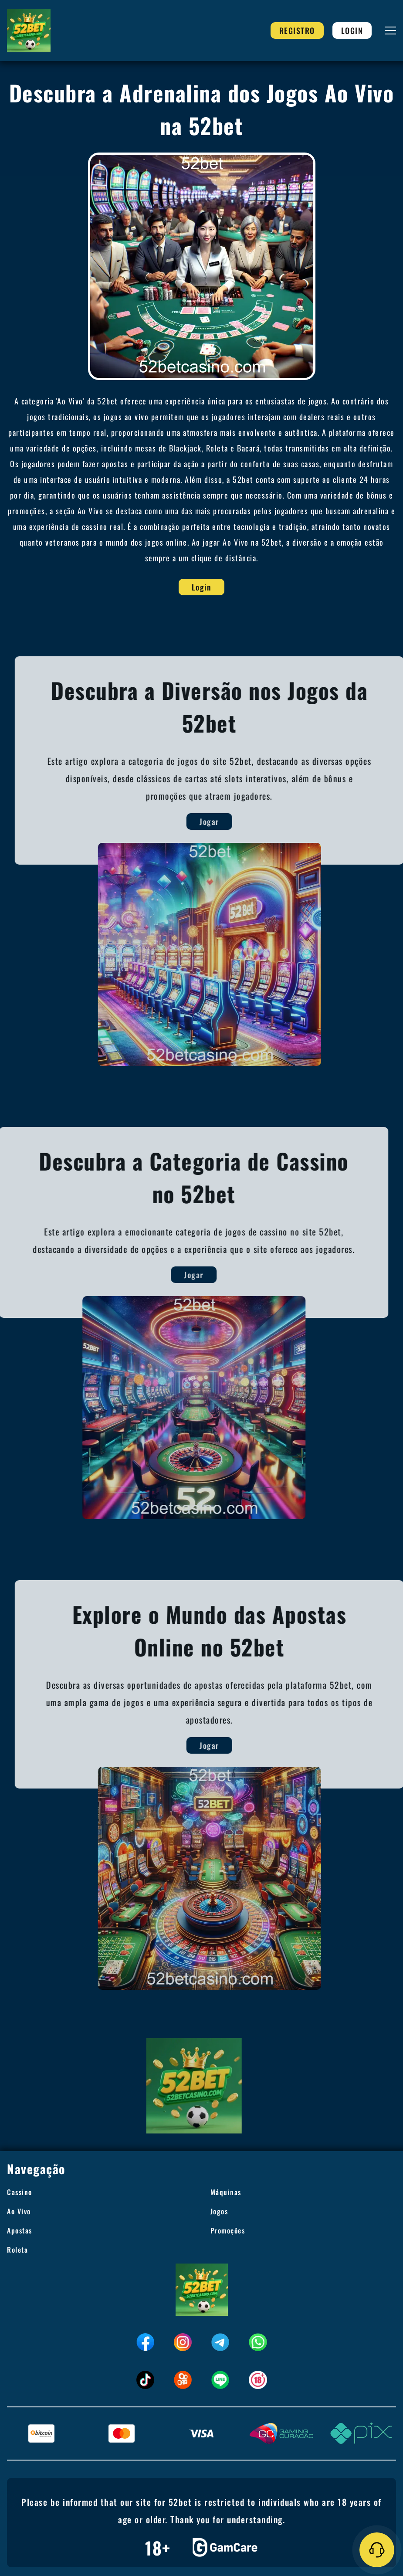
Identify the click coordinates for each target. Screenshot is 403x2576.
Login (352, 30)
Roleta (17, 2249)
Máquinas (225, 2192)
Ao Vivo (19, 2211)
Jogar (218, 821)
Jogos (219, 2211)
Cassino (19, 2192)
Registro (297, 30)
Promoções (227, 2230)
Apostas (19, 2230)
